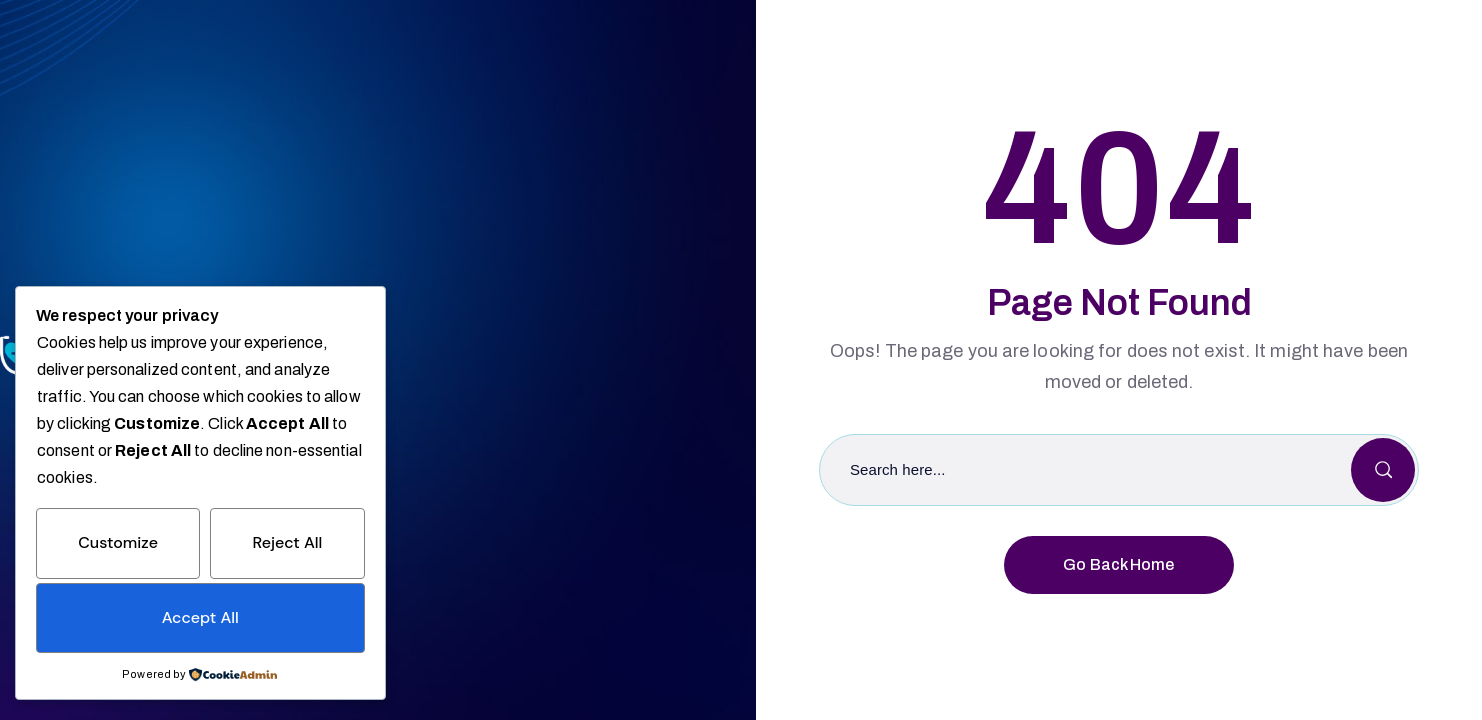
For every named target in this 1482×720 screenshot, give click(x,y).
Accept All (200, 617)
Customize (118, 542)
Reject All (287, 542)
